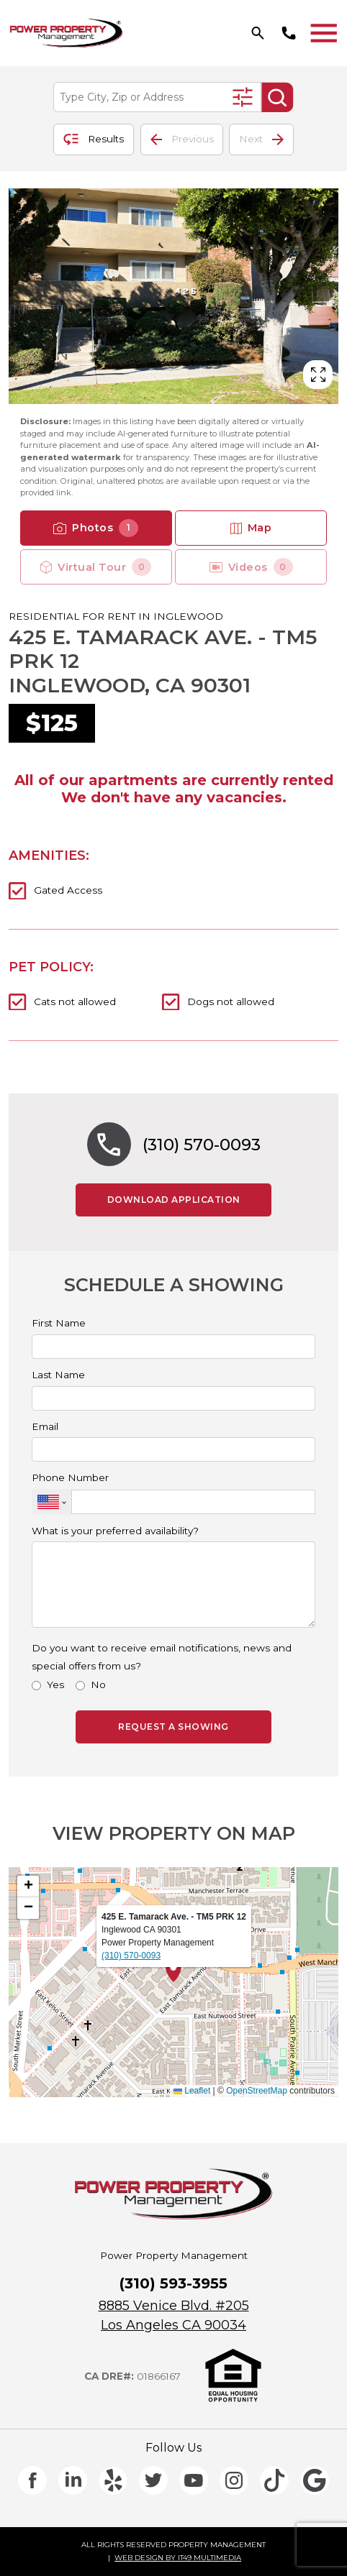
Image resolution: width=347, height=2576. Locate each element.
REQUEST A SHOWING (173, 1726)
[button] (173, 1971)
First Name (59, 1324)
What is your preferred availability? (115, 1531)
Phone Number (70, 1478)
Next (261, 139)
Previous (182, 139)
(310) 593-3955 (173, 2283)
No (98, 1685)
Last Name (58, 1375)
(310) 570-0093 (202, 1144)
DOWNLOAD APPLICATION (189, 1199)
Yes (55, 1685)
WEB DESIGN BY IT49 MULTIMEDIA (177, 2557)
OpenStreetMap (256, 2091)
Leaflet (192, 2091)
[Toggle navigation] (324, 33)
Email (45, 1427)
